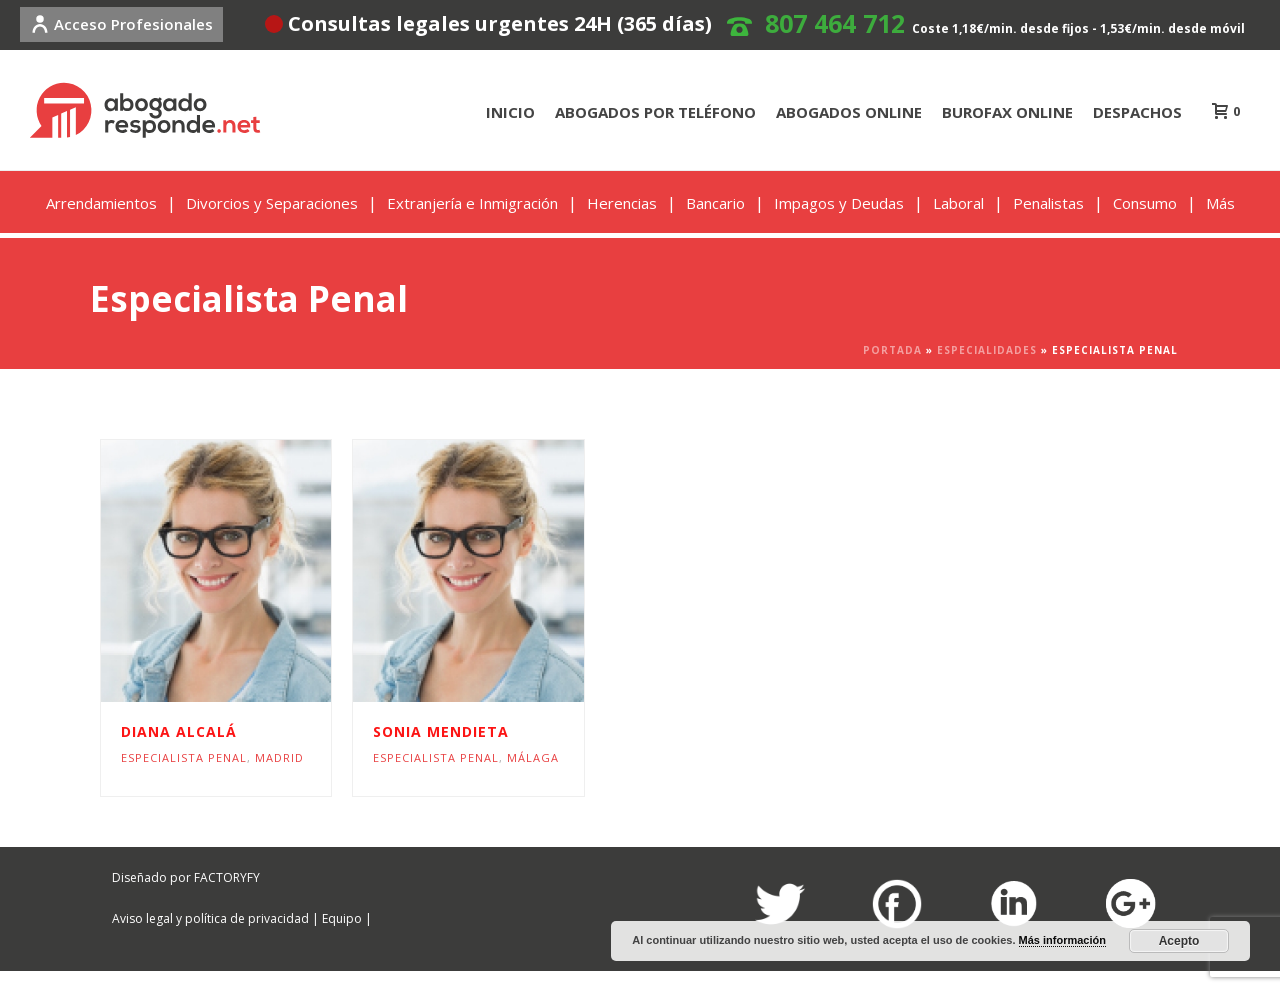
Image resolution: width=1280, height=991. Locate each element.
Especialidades (987, 350)
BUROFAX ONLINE (1007, 112)
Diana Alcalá (179, 731)
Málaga (533, 757)
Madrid (279, 757)
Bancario (715, 203)
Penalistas (1048, 203)
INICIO (510, 112)
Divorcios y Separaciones (272, 203)
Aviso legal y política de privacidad (210, 918)
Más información (1062, 940)
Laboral (958, 203)
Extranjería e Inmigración (472, 203)
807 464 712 (835, 23)
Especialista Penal (184, 757)
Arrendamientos (101, 203)
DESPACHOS (1137, 112)
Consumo (1145, 203)
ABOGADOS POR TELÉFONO (655, 112)
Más (1220, 203)
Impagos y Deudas (839, 203)
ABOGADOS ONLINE (849, 112)
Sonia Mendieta (441, 731)
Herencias (622, 203)
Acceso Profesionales (121, 24)
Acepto (1179, 941)
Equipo (342, 918)
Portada (892, 350)
